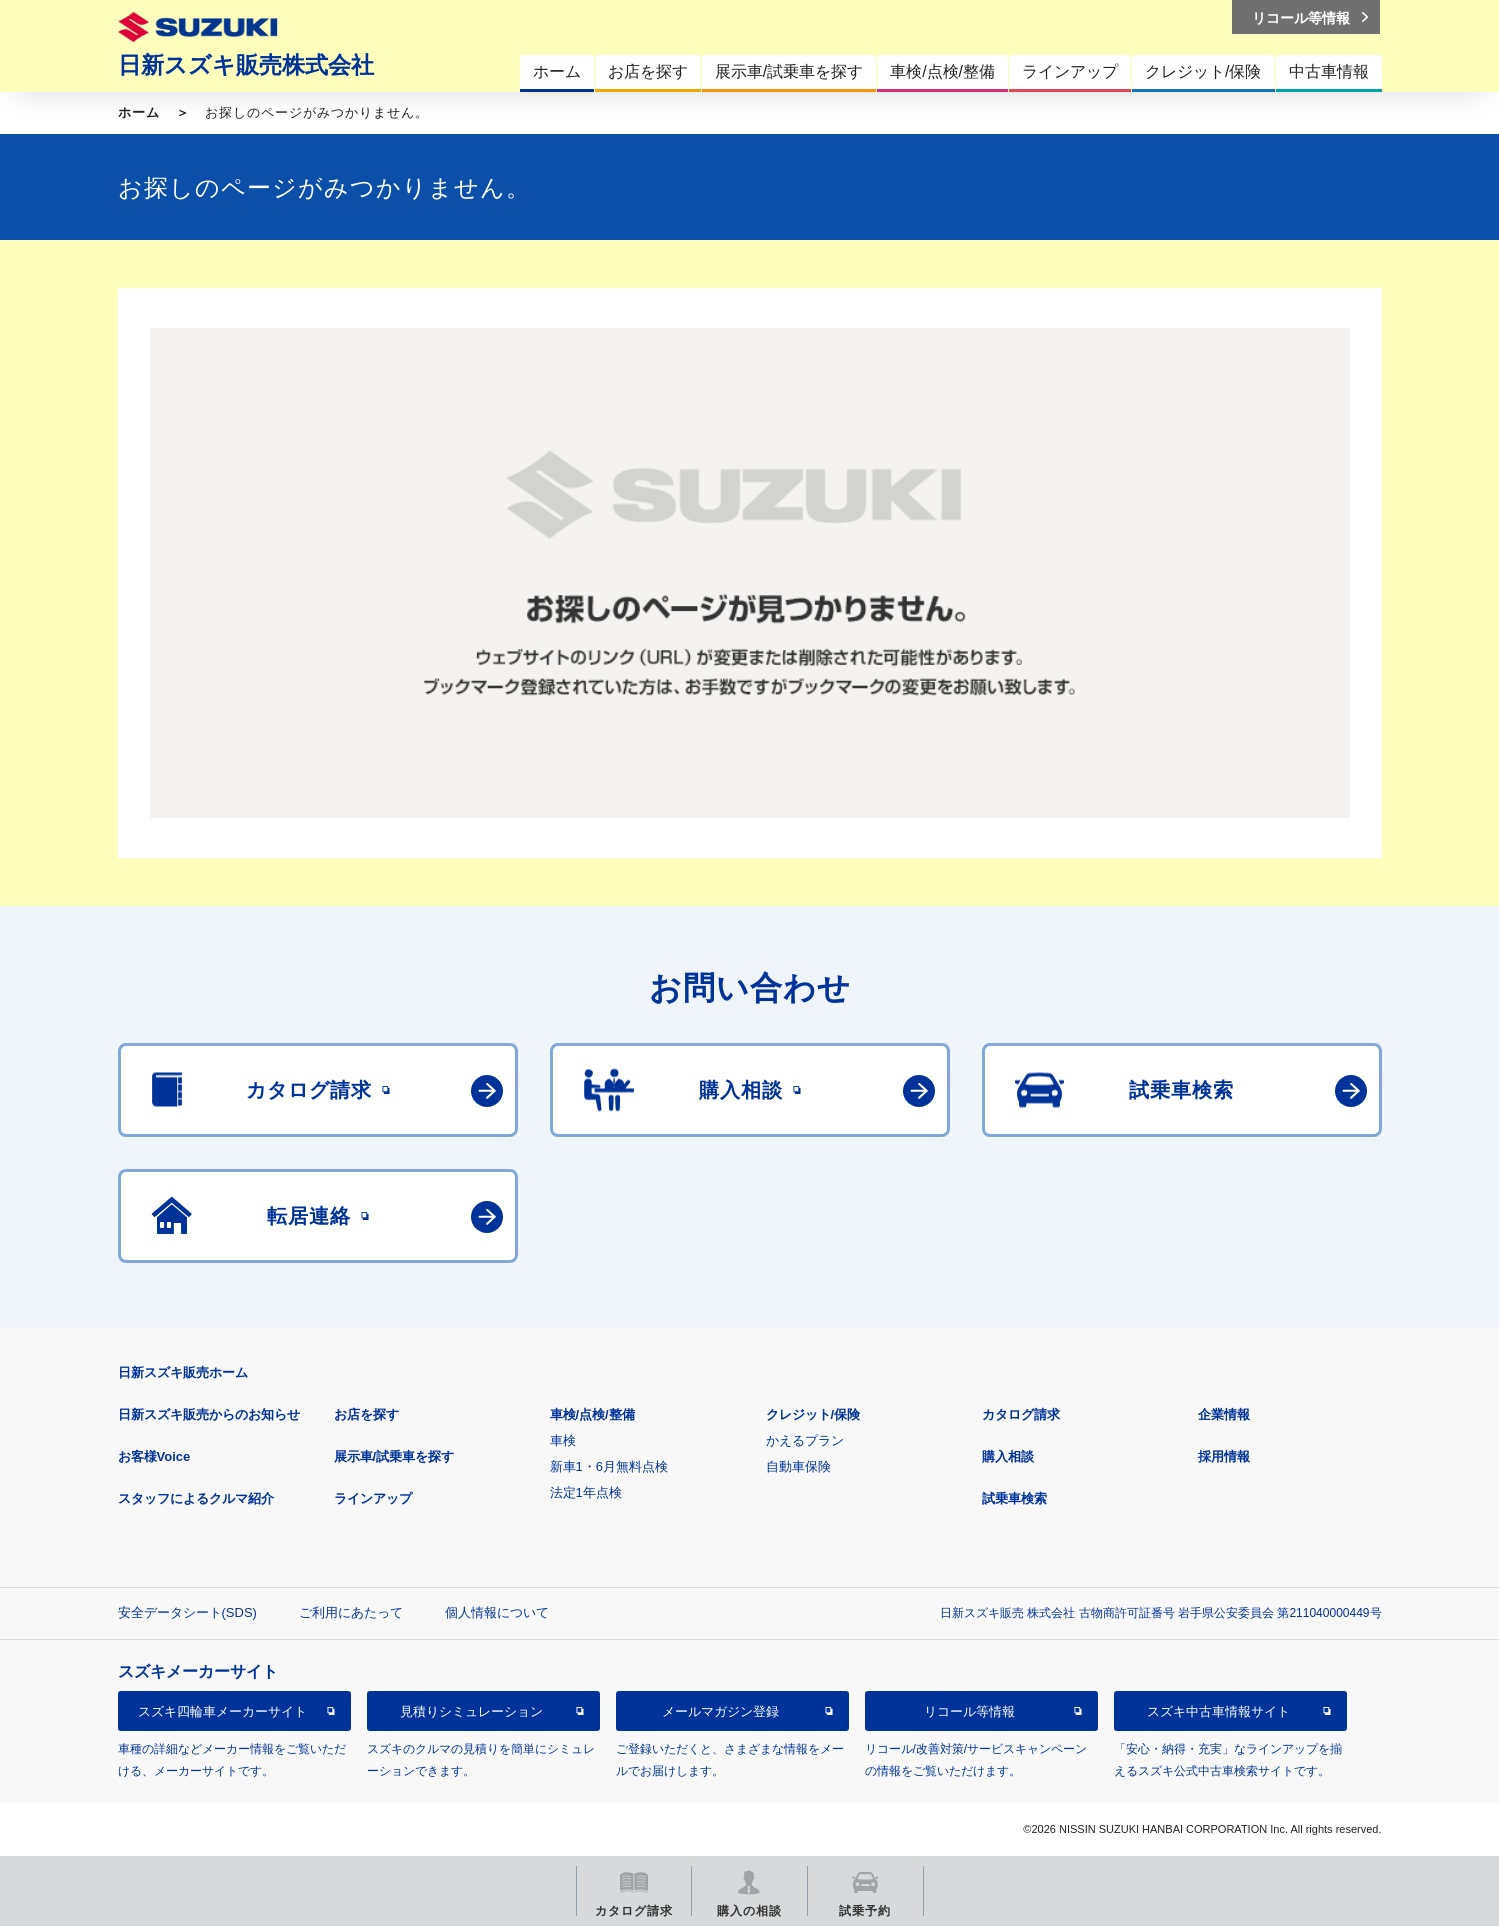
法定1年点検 (586, 1492)
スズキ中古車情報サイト (1218, 1711)
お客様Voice (154, 1456)
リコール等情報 (969, 1711)
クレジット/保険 (813, 1414)
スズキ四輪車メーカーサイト (222, 1711)
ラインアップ (373, 1498)
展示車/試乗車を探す (394, 1456)
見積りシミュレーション (471, 1711)
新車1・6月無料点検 (609, 1466)
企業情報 (1224, 1414)
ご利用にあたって (351, 1612)
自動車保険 (798, 1466)
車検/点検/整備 (592, 1414)
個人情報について (497, 1612)
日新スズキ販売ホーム (183, 1372)
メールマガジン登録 (720, 1711)
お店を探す (366, 1414)
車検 (563, 1440)
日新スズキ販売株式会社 (246, 65)
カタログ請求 (1021, 1414)
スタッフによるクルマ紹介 (196, 1498)
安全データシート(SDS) (187, 1612)
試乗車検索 (1014, 1498)
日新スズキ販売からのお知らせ (209, 1414)
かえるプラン (805, 1440)
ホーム (139, 112)
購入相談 (1008, 1456)
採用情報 (1224, 1456)
